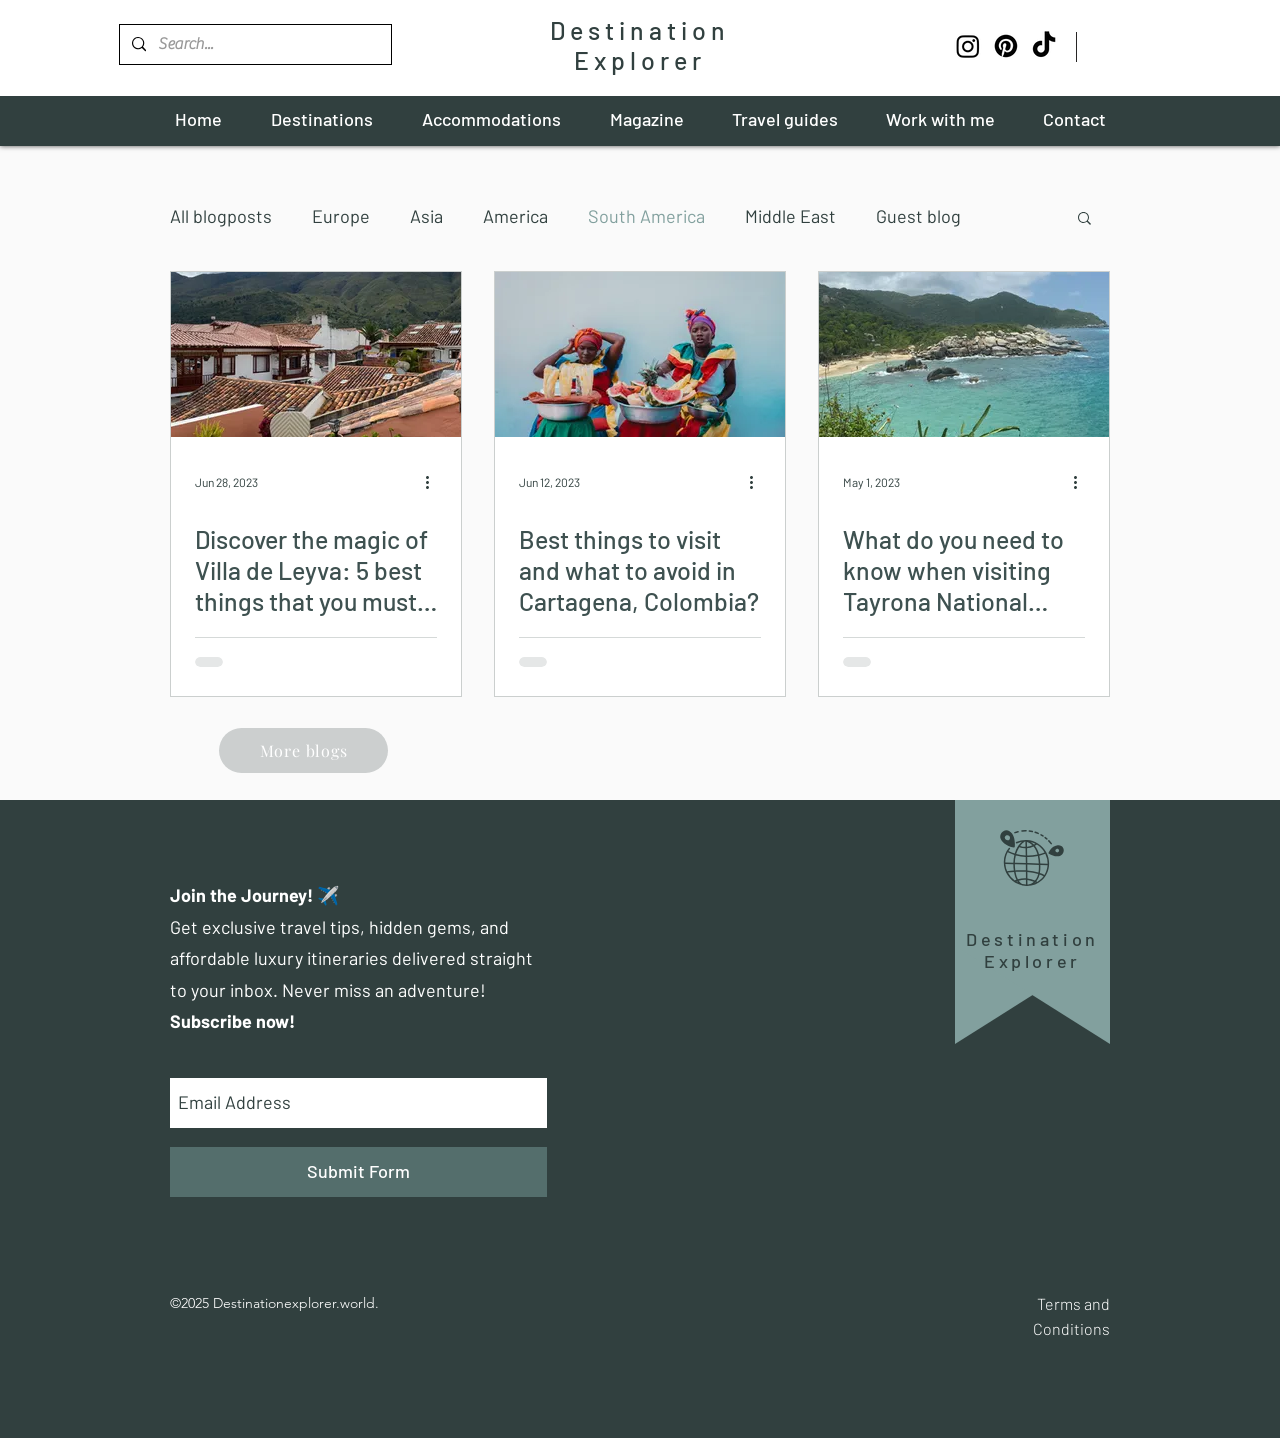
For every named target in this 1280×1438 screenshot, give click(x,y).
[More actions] (434, 482)
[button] (1084, 219)
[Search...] (253, 44)
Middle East (790, 216)
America (515, 216)
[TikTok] (1044, 46)
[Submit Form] (358, 1172)
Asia (426, 216)
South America (646, 216)
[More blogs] (303, 750)
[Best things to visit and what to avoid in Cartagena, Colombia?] (640, 354)
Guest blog (918, 216)
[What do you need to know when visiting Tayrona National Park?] (964, 354)
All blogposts (221, 216)
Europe (341, 216)
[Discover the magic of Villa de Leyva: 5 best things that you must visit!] (316, 354)
